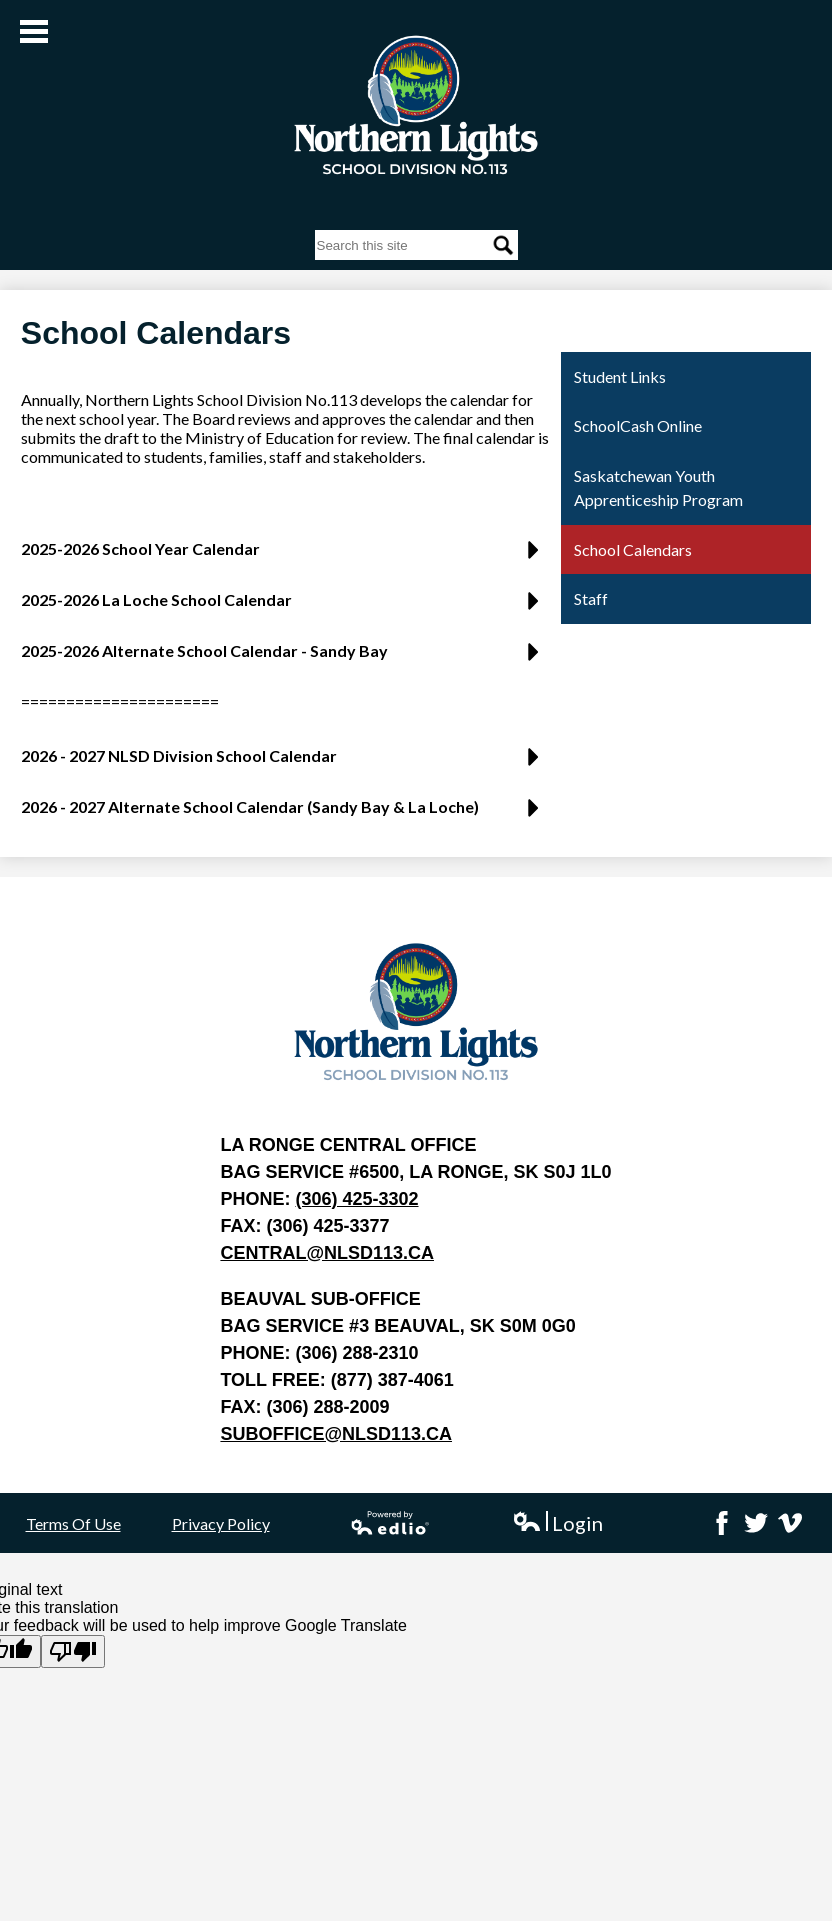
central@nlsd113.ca (327, 1253)
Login (557, 1523)
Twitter (756, 1523)
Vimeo (790, 1523)
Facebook (722, 1523)
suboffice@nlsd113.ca (336, 1434)
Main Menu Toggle (34, 31)
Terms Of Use (73, 1523)
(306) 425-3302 (356, 1199)
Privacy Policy (221, 1523)
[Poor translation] (73, 1651)
